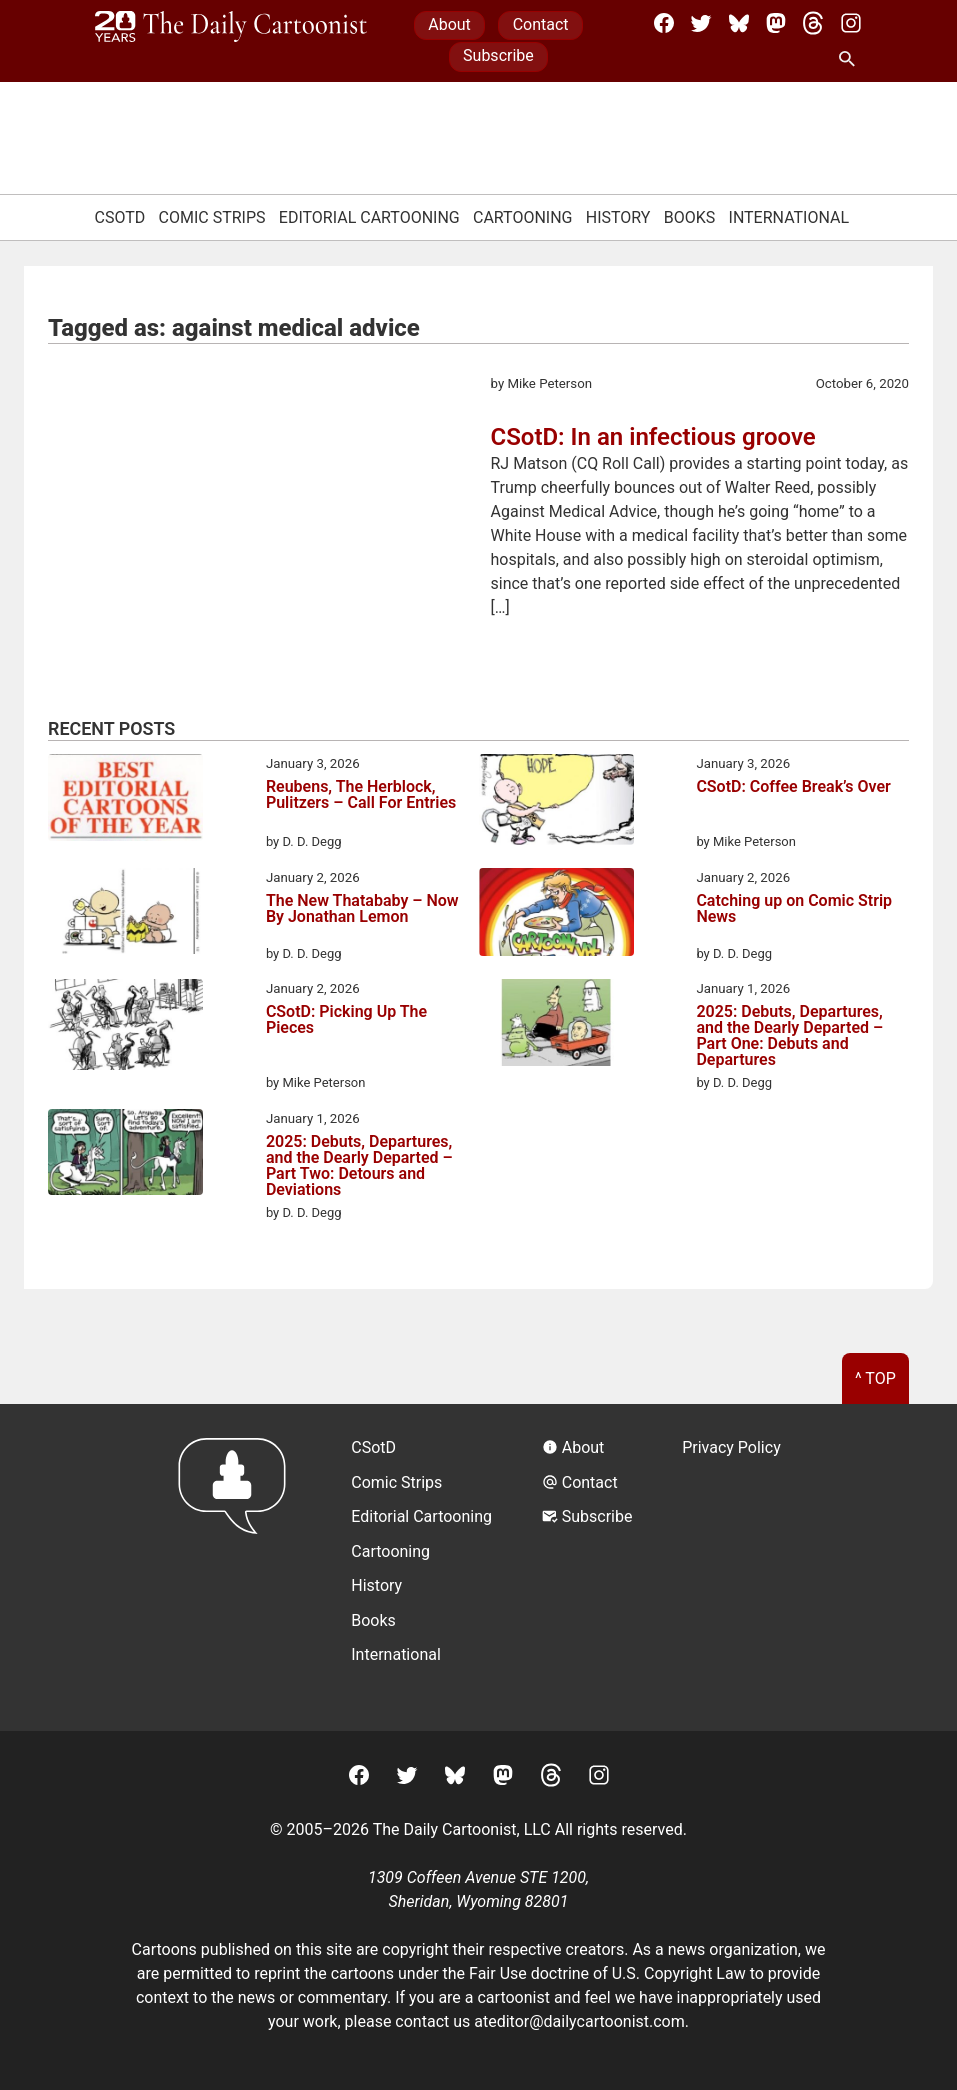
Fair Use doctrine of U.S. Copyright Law (607, 1973)
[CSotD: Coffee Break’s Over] (556, 803)
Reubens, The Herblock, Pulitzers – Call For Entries (361, 795)
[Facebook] (664, 23)
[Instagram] (851, 23)
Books (690, 217)
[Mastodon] (776, 23)
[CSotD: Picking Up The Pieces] (125, 1028)
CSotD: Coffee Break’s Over (793, 787)
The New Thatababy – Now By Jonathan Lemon (362, 909)
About (449, 24)
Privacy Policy (731, 1447)
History (618, 217)
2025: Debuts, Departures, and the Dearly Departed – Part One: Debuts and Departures (789, 1036)
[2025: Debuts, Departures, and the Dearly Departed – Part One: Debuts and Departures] (556, 1026)
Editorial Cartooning (369, 217)
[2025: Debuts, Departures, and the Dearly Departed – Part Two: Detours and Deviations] (125, 1155)
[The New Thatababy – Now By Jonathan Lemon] (125, 914)
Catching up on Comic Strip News (794, 909)
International (789, 217)
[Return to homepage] (238, 1567)
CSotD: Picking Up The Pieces (346, 1020)
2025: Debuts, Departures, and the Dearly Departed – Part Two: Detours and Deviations (359, 1166)
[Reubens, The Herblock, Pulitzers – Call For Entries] (125, 801)
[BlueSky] (739, 23)
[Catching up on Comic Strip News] (556, 915)
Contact (541, 24)
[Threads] (813, 23)
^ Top (875, 1378)
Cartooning (523, 217)
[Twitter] (701, 23)
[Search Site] (851, 60)
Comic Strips (212, 217)
